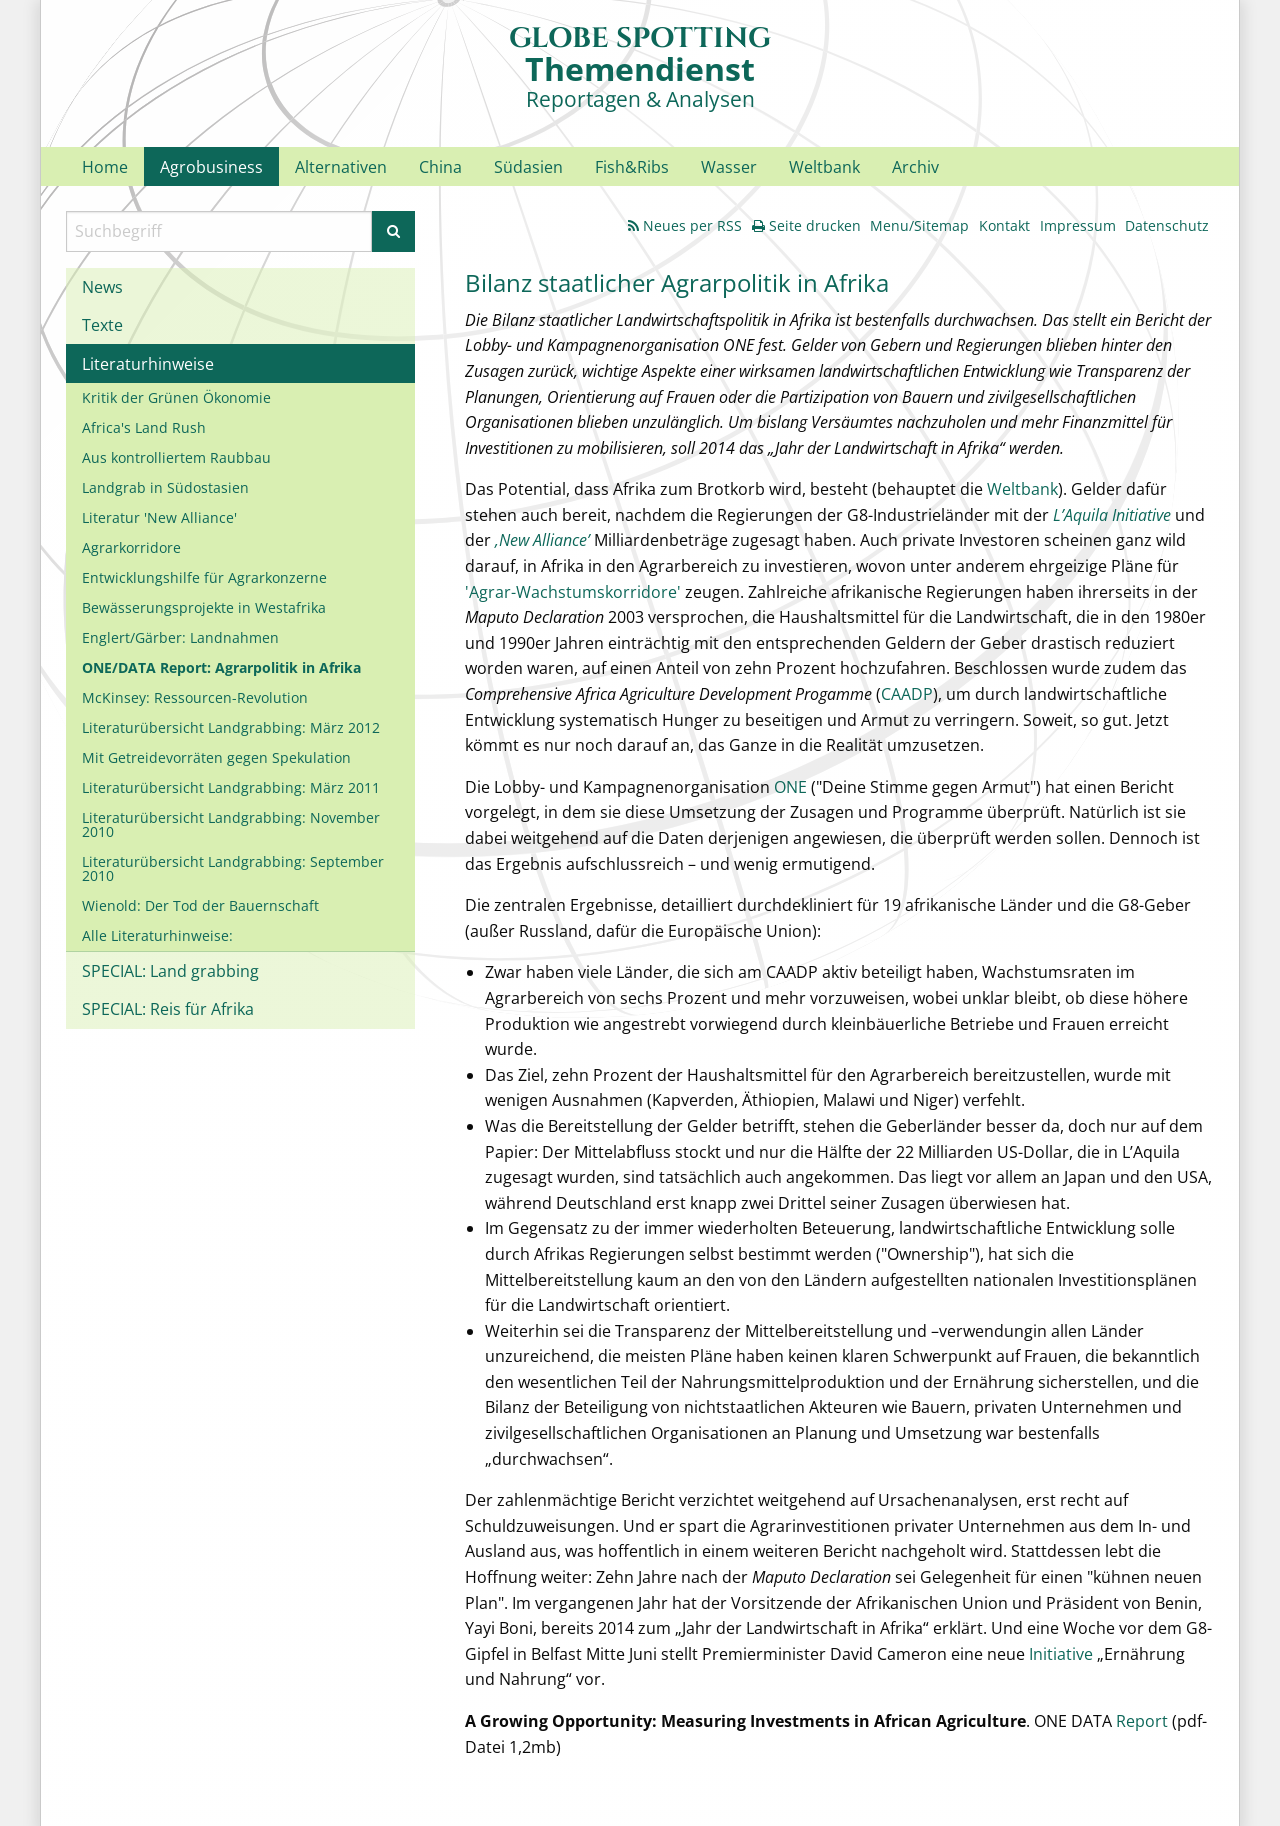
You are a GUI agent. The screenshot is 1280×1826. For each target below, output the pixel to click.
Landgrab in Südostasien (165, 487)
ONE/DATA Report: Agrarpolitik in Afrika (221, 667)
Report (1142, 1721)
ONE (790, 787)
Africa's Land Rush (144, 427)
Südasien (528, 167)
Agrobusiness (211, 167)
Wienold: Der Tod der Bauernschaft (200, 905)
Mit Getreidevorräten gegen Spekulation (216, 757)
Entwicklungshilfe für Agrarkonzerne (204, 577)
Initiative (1063, 1654)
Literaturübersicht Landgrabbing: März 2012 (231, 727)
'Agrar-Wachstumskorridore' (573, 592)
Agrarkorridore (131, 547)
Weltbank (824, 167)
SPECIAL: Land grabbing (170, 971)
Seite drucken (806, 225)
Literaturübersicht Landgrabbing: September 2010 (233, 868)
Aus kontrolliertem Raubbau (176, 457)
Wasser (729, 167)
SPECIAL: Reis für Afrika (168, 1009)
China (440, 167)
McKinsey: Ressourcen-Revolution (195, 697)
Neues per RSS (685, 225)
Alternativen (341, 167)
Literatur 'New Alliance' (159, 517)
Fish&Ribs (632, 167)
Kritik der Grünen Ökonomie (176, 397)
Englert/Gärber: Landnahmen (180, 637)
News (102, 287)
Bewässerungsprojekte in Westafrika (204, 607)
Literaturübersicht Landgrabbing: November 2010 (231, 824)
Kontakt (1004, 225)
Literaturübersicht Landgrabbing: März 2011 (231, 787)
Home (105, 167)
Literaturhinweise (148, 364)
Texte (102, 325)
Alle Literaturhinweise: (157, 935)
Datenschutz (1167, 225)
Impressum (1078, 225)
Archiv (915, 167)
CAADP (907, 694)
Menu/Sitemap (919, 225)
